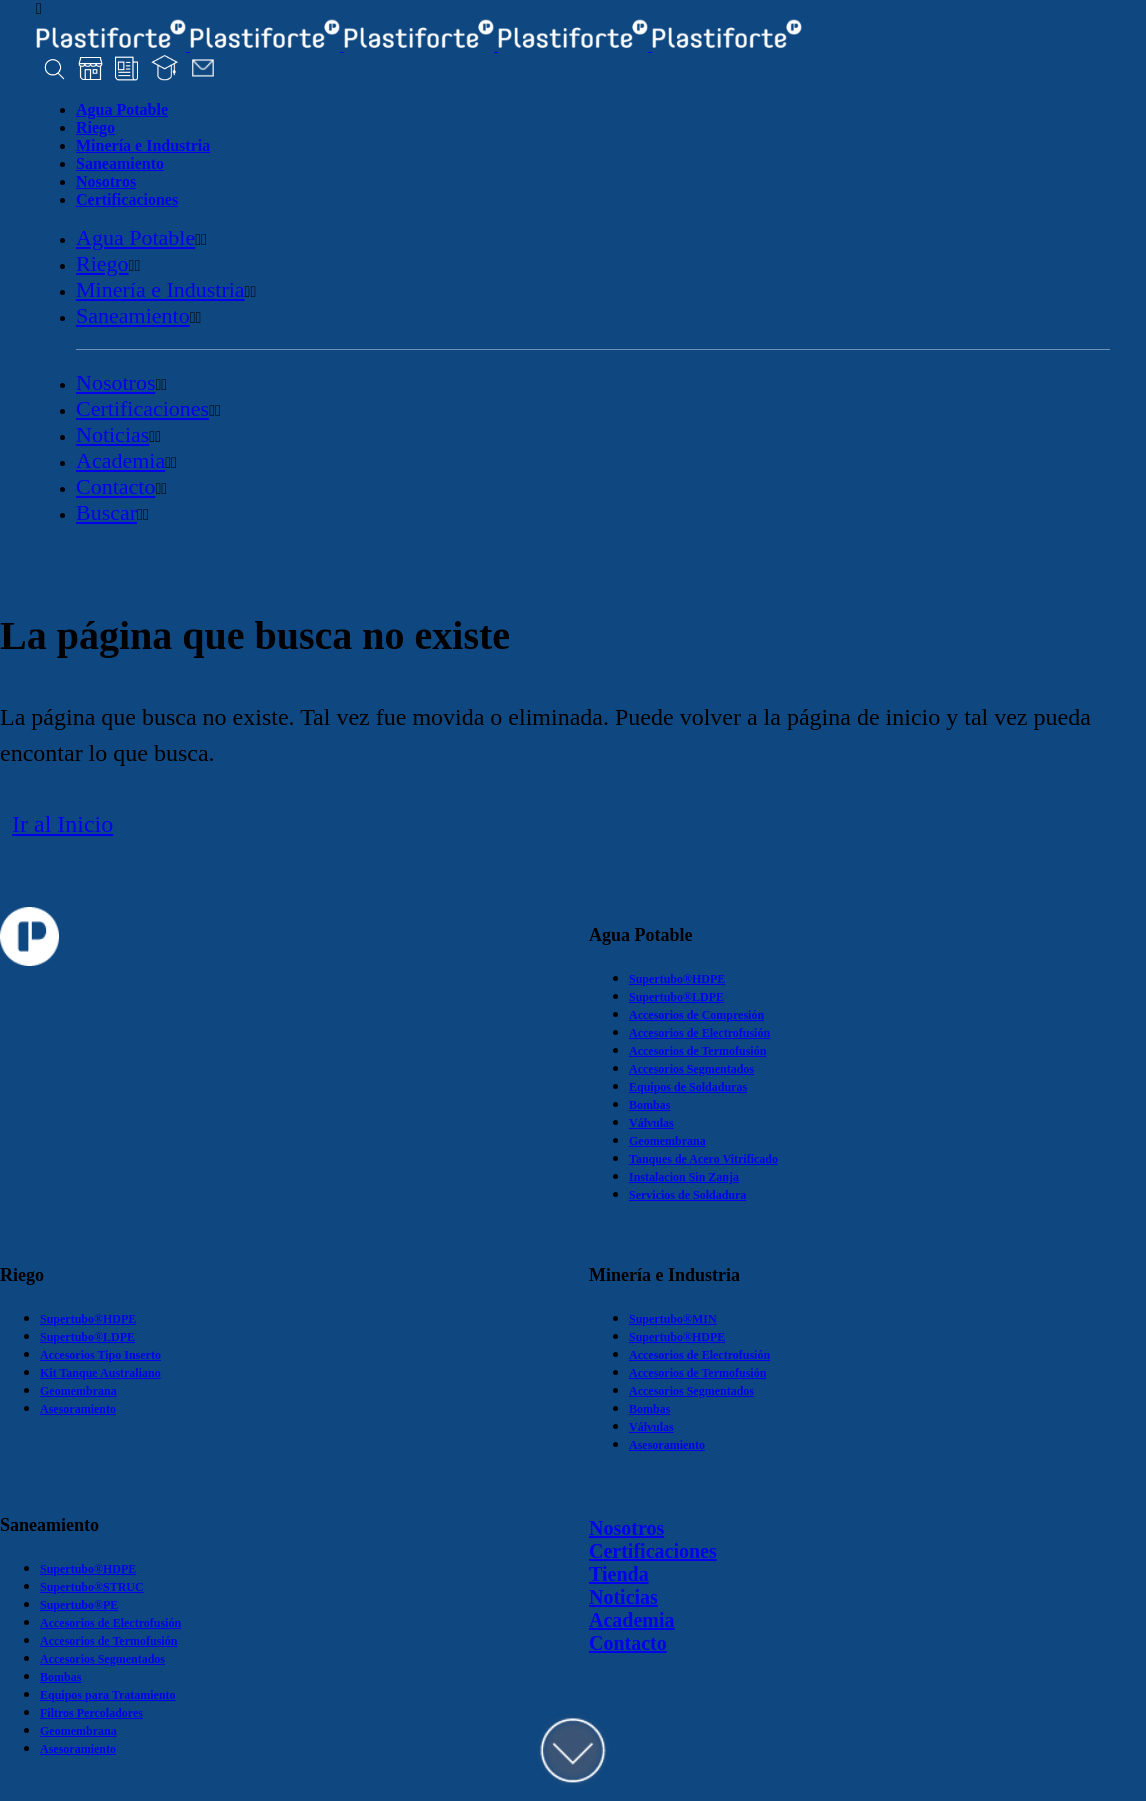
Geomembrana (667, 1141)
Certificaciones (653, 1551)
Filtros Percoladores (91, 1713)
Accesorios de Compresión (696, 1015)
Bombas (649, 1105)
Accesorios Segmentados (691, 1069)
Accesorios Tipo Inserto (100, 1355)
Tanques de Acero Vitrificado (703, 1159)
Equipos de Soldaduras (688, 1087)
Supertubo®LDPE (676, 997)
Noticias (623, 1597)
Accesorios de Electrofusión (699, 1033)
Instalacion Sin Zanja (684, 1177)
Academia (632, 1620)
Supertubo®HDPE (677, 979)
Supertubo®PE (79, 1605)
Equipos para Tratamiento (108, 1695)
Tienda (619, 1574)
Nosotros (626, 1528)
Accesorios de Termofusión (697, 1051)
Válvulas (651, 1123)
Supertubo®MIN (673, 1319)
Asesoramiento (78, 1409)
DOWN (573, 1751)
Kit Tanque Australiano (100, 1373)
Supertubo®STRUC (92, 1587)
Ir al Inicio (62, 824)
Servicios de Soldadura (687, 1195)
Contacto (628, 1643)
